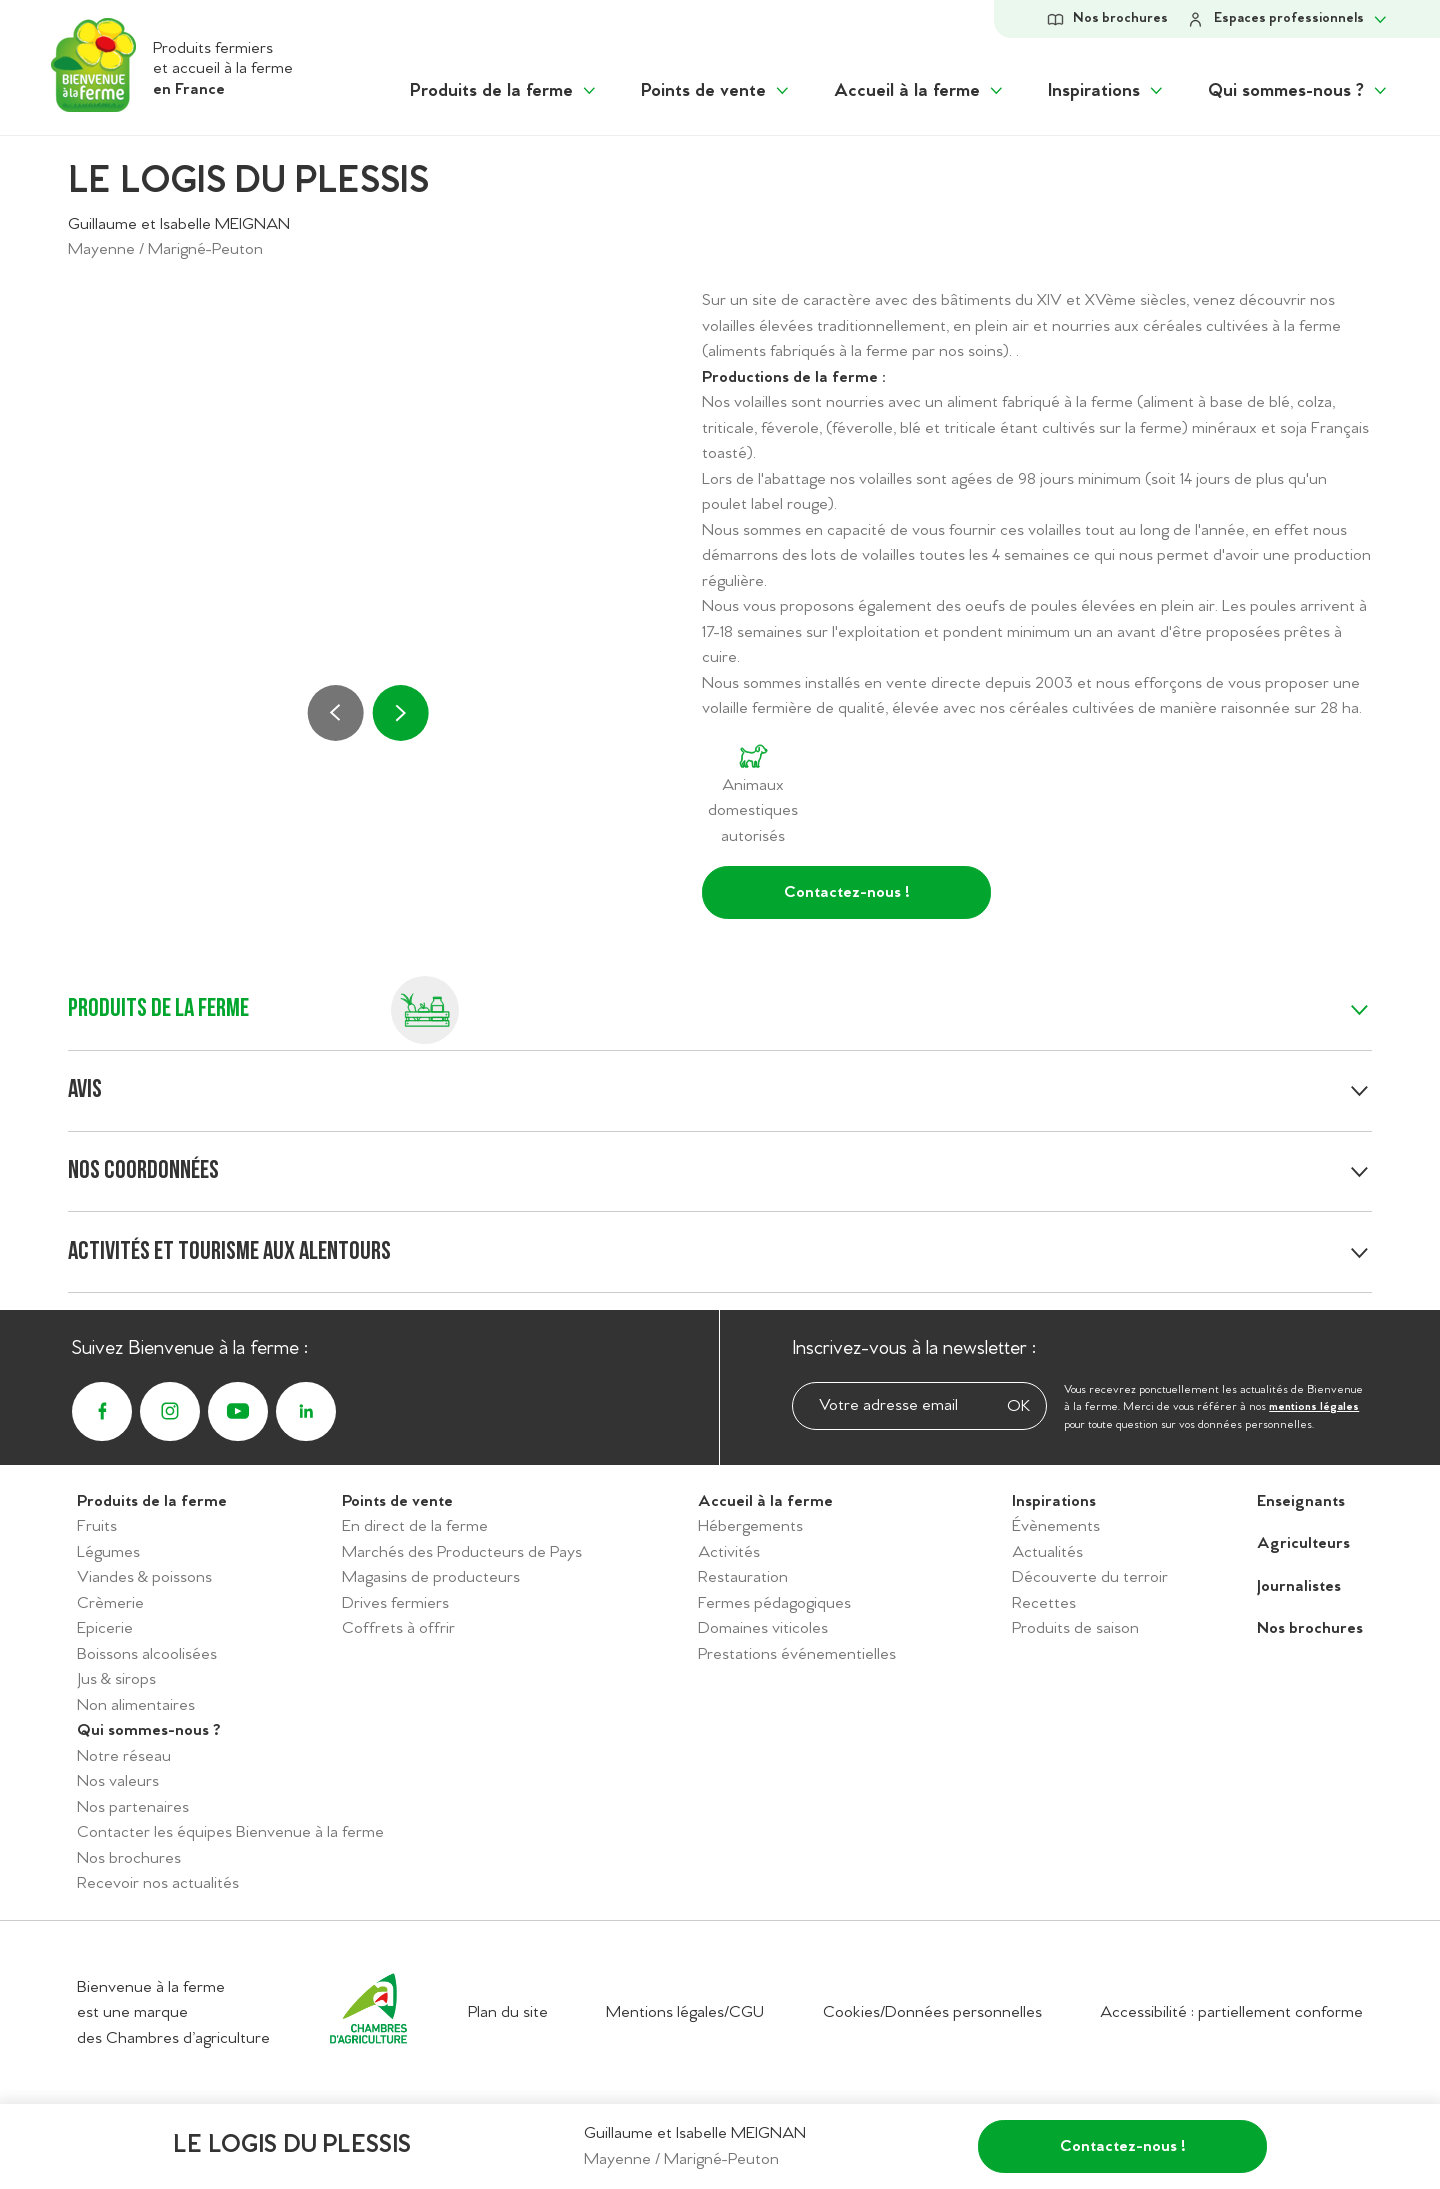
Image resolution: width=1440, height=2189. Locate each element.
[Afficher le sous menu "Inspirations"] (1107, 91)
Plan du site (508, 2012)
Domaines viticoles (763, 1628)
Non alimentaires (136, 1705)
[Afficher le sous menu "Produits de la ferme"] (504, 91)
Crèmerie (110, 1603)
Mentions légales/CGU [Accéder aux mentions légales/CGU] (685, 2012)
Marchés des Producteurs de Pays (462, 1552)
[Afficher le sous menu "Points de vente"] (716, 91)
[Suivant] (400, 713)
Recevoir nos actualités (158, 1883)
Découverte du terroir (1090, 1577)
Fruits (97, 1526)
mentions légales (1314, 1407)
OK (1018, 1406)
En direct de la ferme (415, 1526)
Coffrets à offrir (398, 1628)
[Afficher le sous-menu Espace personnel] (1287, 19)
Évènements (1056, 1526)
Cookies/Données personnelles (932, 2012)
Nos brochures (129, 1858)
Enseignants (1301, 1501)
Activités (729, 1552)
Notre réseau (124, 1756)
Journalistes (1299, 1586)
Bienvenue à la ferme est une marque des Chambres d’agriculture (173, 2013)
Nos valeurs (118, 1781)
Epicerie (105, 1628)
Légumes (108, 1552)
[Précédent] (336, 713)
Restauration (743, 1577)
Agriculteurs (1303, 1543)
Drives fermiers (395, 1603)
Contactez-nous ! (847, 892)
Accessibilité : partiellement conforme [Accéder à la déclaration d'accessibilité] (1231, 2012)
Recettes (1044, 1603)
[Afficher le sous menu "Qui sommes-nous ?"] (1299, 91)
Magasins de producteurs (431, 1577)
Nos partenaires (133, 1807)
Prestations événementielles (797, 1654)
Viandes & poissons (144, 1577)
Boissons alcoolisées (147, 1654)
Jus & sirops (116, 1679)
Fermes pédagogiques (774, 1603)
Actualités (1047, 1552)
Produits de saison (1075, 1628)
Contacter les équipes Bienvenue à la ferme (230, 1832)
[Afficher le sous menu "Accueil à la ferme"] (920, 91)
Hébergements (750, 1526)
